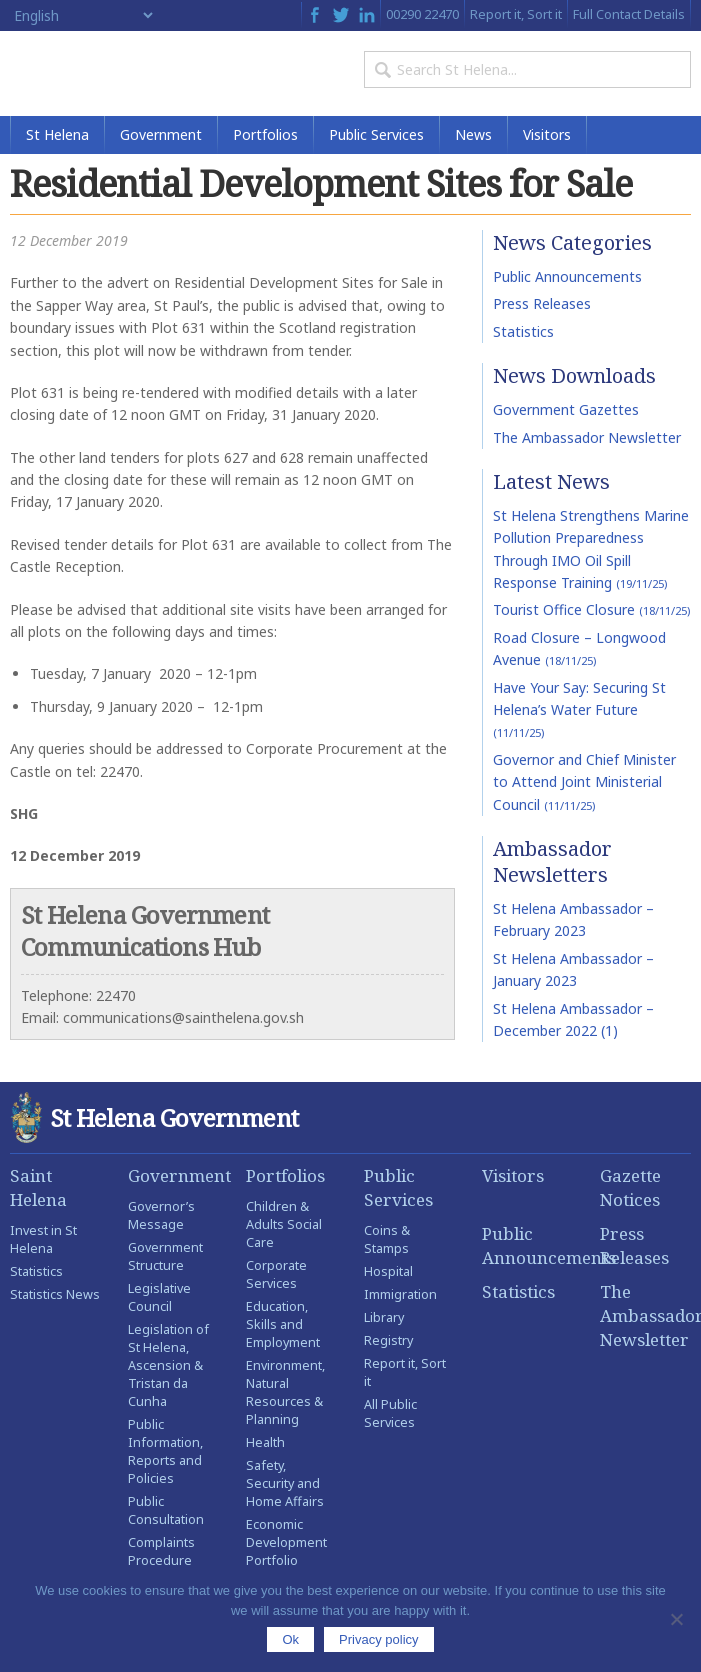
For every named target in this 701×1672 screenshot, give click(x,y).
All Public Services (390, 1413)
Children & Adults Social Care (284, 1224)
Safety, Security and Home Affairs (285, 1483)
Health (265, 1442)
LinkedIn (367, 15)
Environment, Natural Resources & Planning (285, 1392)
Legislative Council (159, 1297)
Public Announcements (567, 276)
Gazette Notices (630, 1187)
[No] (676, 1619)
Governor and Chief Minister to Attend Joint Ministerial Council (584, 782)
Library (384, 1317)
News (473, 134)
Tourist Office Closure (591, 610)
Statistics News (55, 1294)
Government (161, 134)
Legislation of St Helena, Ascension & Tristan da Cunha (168, 1365)
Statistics (523, 331)
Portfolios (265, 134)
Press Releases (542, 303)
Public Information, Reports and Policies (165, 1451)
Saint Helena (38, 1187)
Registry (388, 1340)
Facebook (314, 15)
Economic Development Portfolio (286, 1542)
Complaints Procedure (161, 1551)
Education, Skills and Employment (283, 1324)
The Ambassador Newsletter (587, 437)
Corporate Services (276, 1274)
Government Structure (165, 1256)
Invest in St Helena (43, 1239)
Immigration (400, 1294)
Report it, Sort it (516, 14)
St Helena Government (96, 73)
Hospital (388, 1271)
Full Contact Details (629, 14)
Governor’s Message (161, 1215)
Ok (290, 1639)
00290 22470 (422, 14)
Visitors (547, 134)
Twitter (341, 15)
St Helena (57, 134)
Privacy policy (378, 1639)
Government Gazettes (566, 409)
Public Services (376, 134)
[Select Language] (83, 15)
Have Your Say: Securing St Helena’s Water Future (579, 709)
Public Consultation (166, 1510)
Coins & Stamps (387, 1239)
